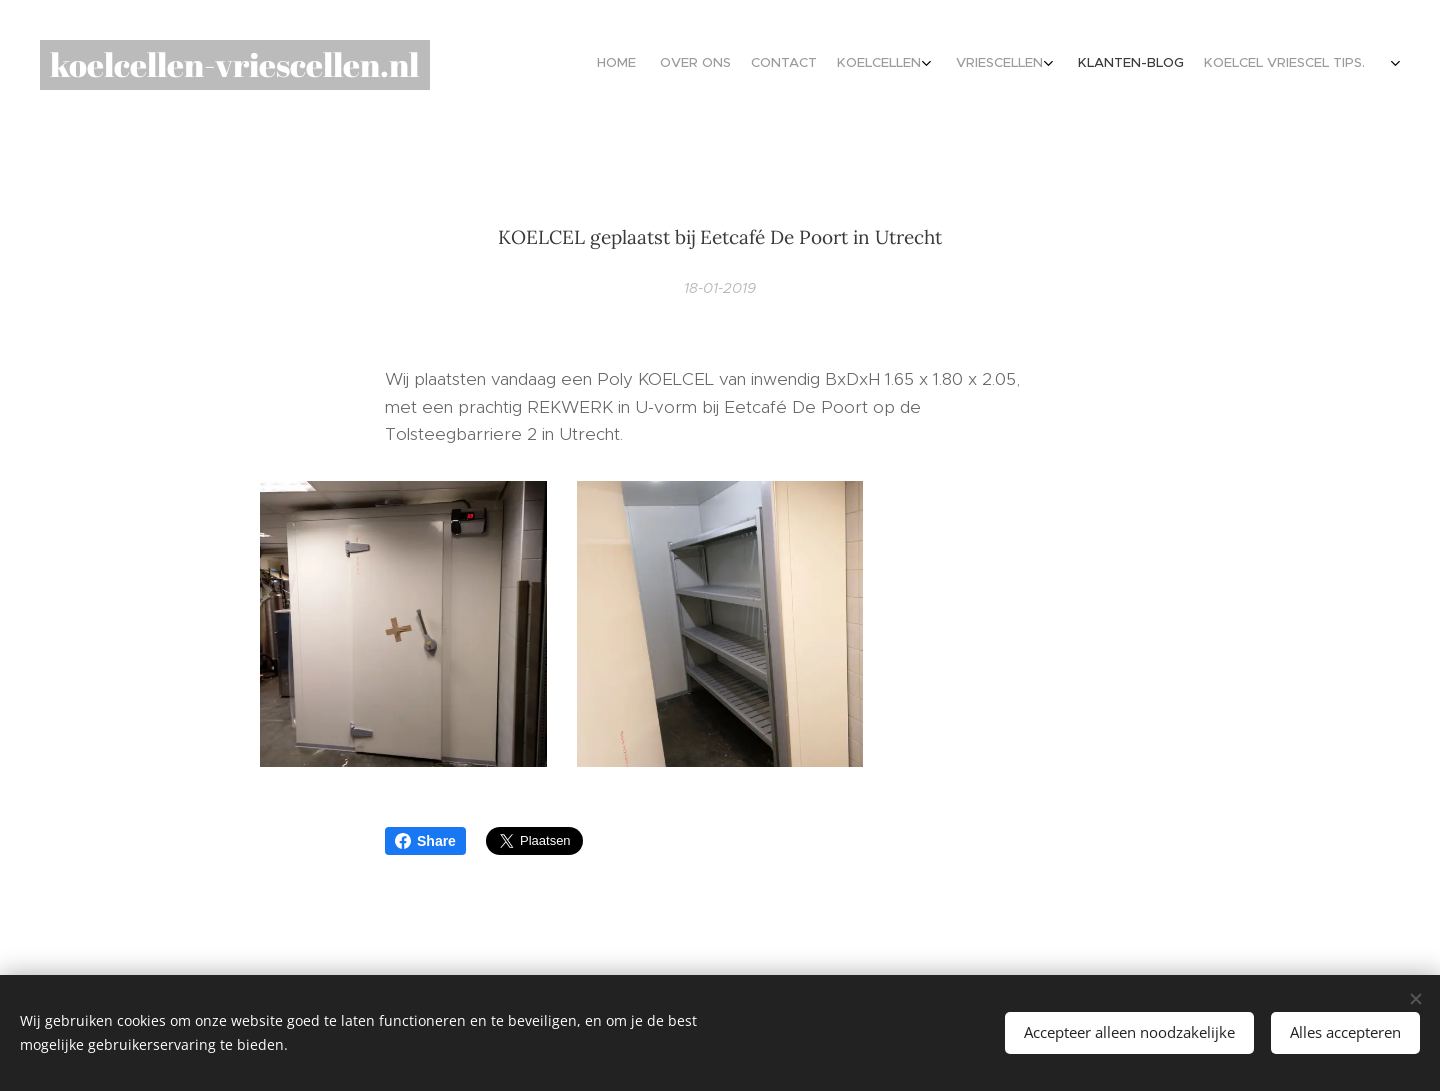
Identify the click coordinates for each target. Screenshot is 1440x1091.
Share (425, 841)
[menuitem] (1192, 65)
